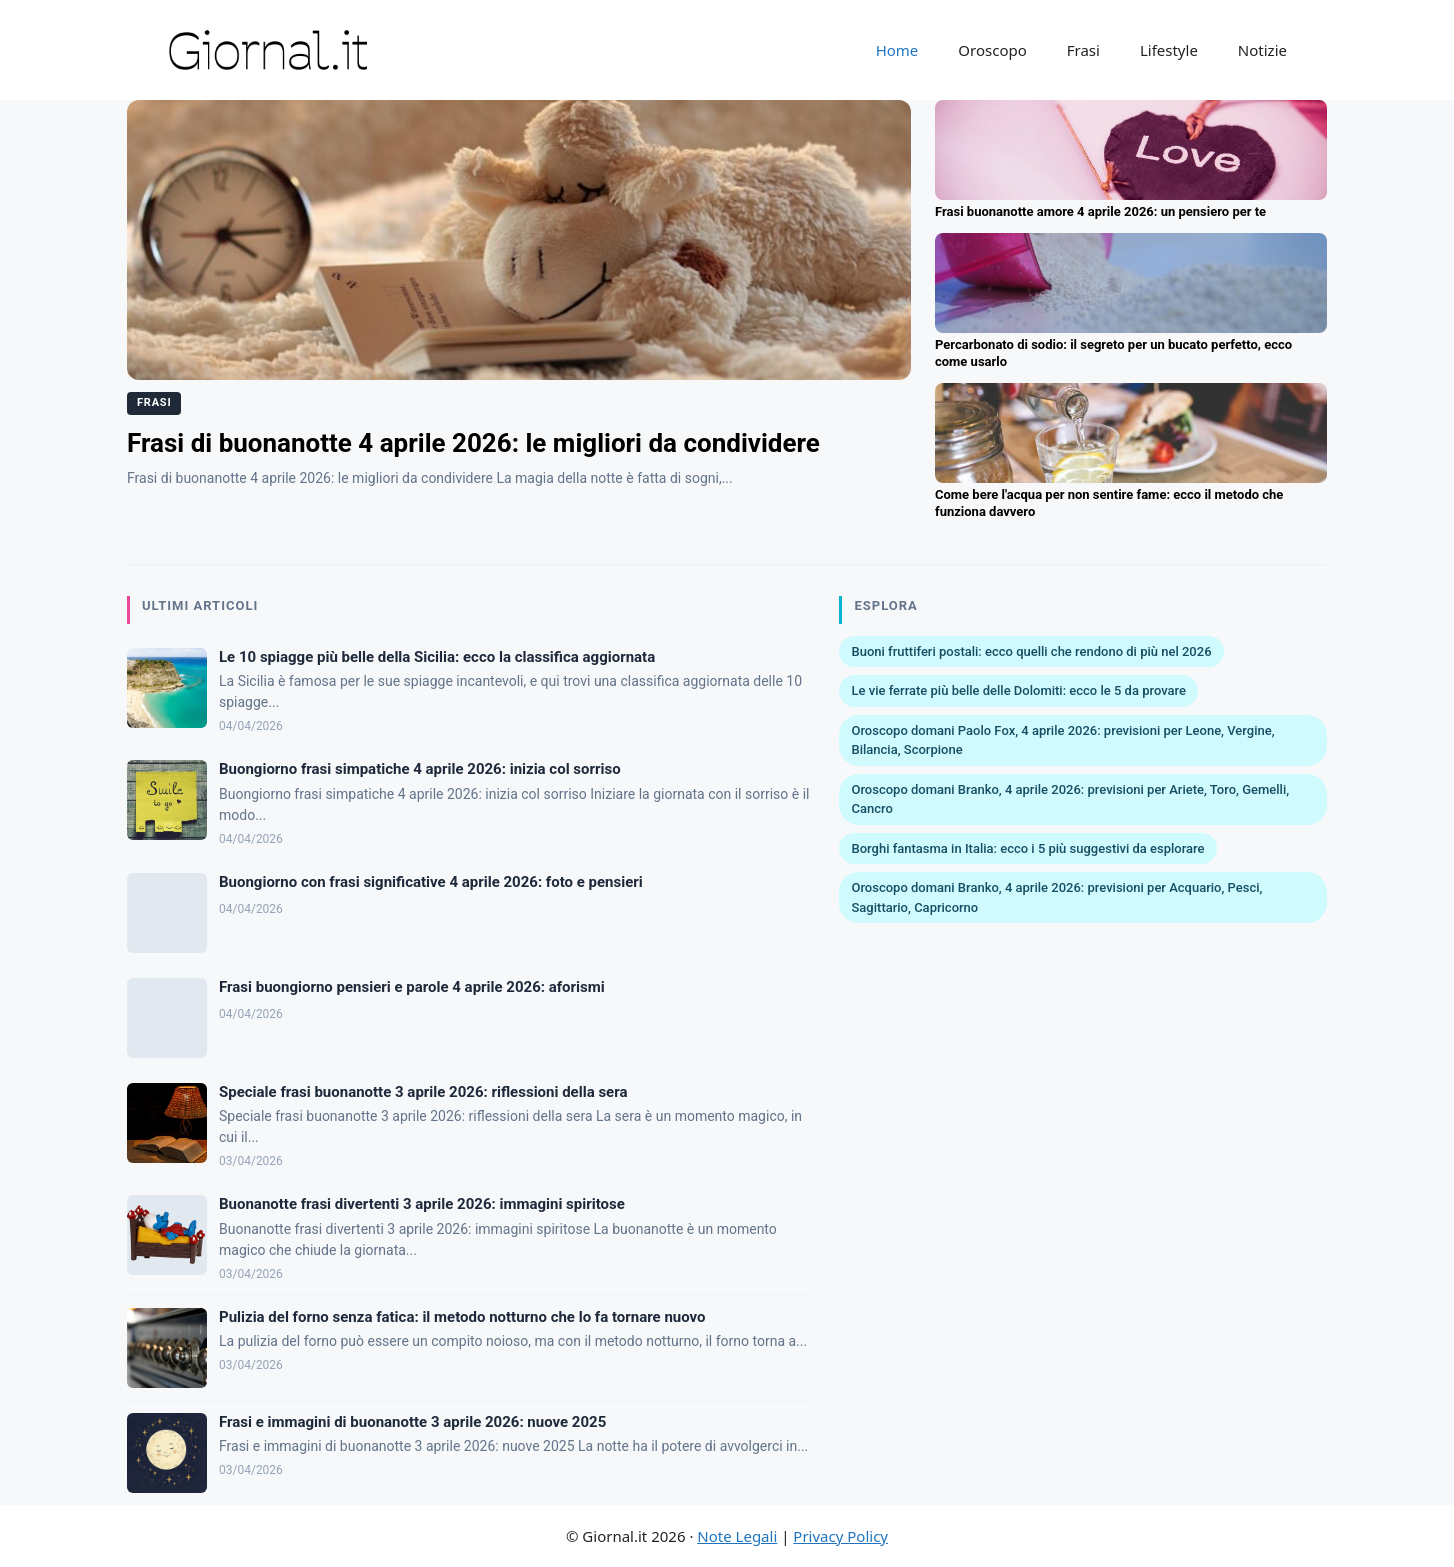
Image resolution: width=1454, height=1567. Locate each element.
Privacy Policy (840, 1536)
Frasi (1083, 50)
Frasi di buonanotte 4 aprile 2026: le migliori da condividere (473, 443)
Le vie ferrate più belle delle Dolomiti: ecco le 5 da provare (1018, 690)
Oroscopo (992, 50)
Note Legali (737, 1536)
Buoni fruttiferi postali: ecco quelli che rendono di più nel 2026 (1031, 651)
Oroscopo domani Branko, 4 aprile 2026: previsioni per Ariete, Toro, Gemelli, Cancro (1070, 799)
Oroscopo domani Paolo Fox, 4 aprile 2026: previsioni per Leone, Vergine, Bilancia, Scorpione (1062, 740)
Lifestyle (1169, 50)
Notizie (1262, 50)
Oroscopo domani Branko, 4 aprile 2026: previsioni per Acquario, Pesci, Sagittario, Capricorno (1056, 897)
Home (897, 50)
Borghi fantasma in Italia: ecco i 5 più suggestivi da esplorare (1027, 848)
